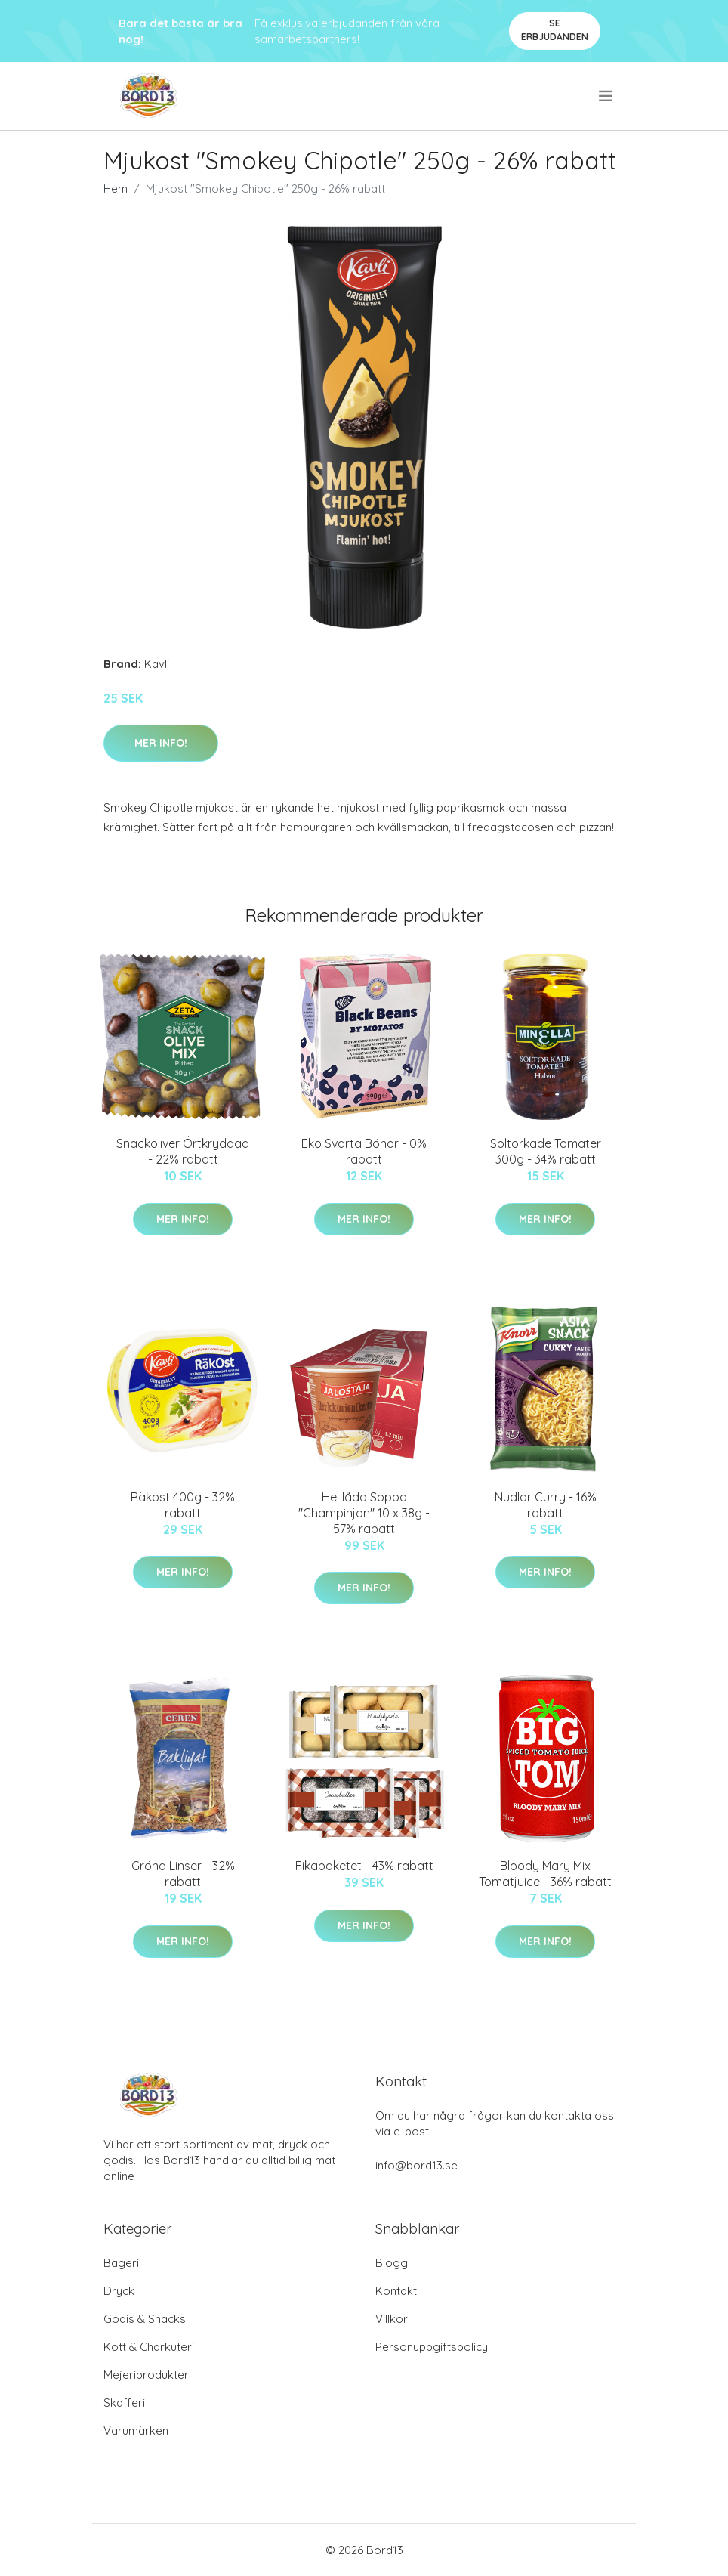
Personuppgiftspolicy (431, 2346)
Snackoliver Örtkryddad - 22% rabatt (182, 1151)
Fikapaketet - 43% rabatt (364, 1865)
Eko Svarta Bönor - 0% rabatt (364, 1151)
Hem (115, 188)
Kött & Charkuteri (148, 2346)
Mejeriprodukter (146, 2374)
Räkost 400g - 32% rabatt (183, 1504)
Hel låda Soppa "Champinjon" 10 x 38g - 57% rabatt (364, 1512)
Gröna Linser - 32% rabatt (183, 1873)
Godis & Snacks (144, 2319)
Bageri (121, 2263)
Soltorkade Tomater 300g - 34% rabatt (545, 1151)
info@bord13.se (416, 2165)
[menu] (607, 96)
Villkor (391, 2319)
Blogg (391, 2263)
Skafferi (124, 2402)
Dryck (118, 2291)
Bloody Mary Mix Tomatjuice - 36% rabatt (545, 1873)
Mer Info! (160, 743)
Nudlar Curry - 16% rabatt (546, 1504)
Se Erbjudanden (554, 29)
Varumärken (135, 2430)
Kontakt (396, 2291)
